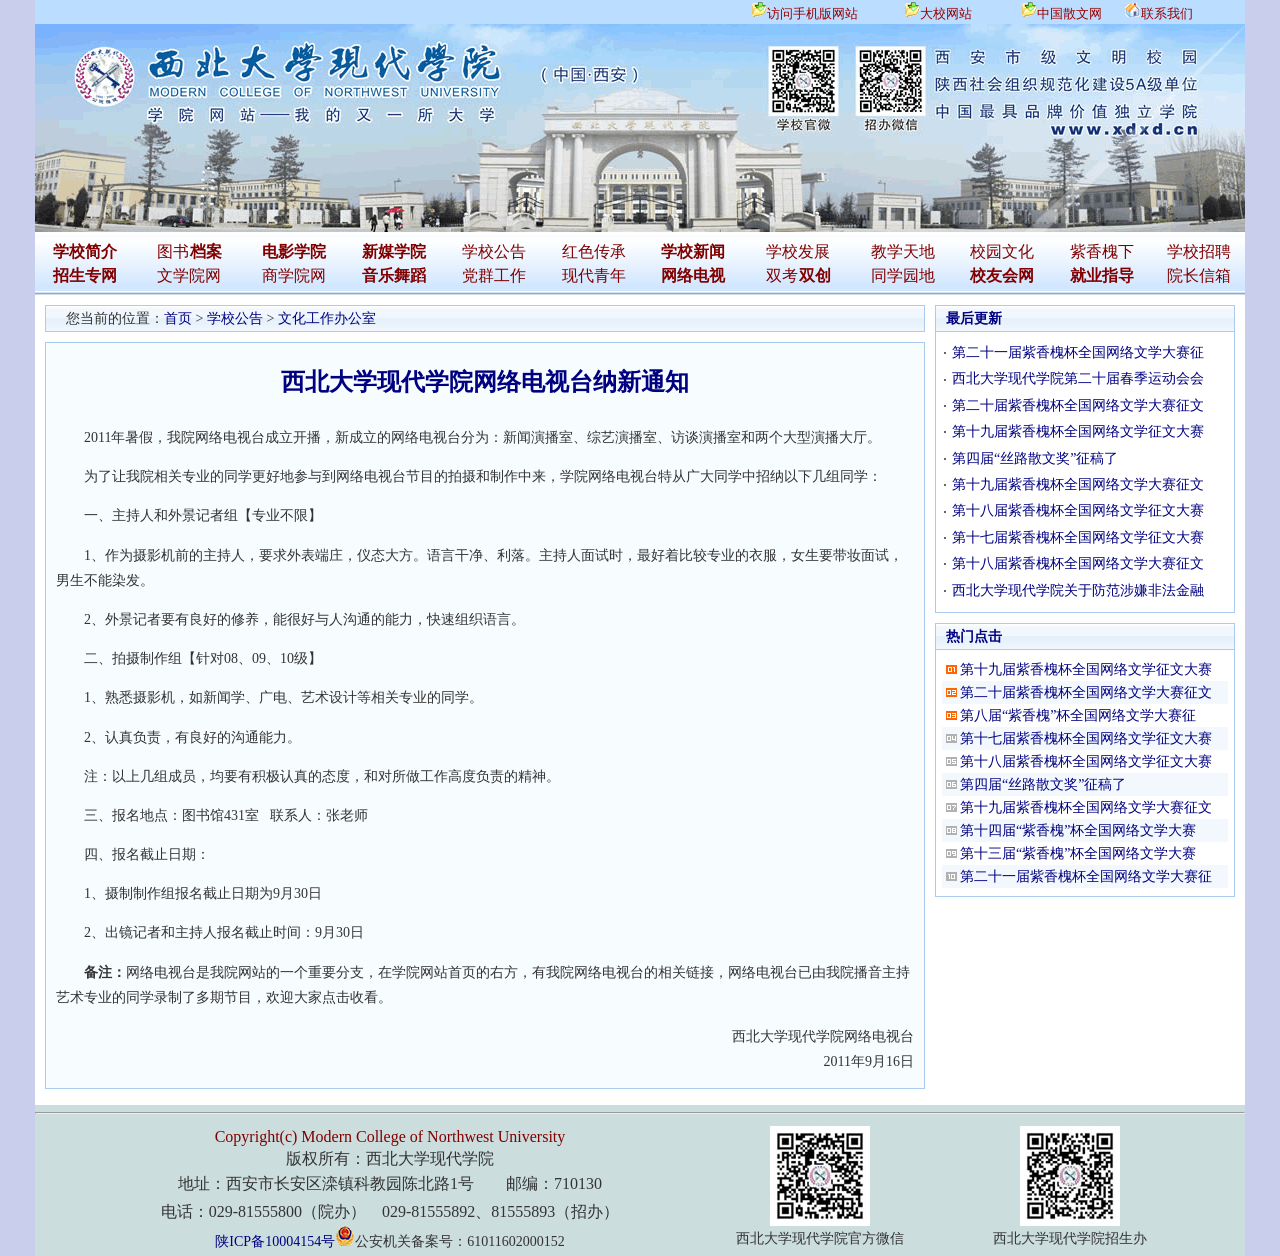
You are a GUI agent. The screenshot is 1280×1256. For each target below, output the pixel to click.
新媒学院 (394, 251)
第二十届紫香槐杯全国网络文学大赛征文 (1078, 405)
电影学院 (294, 251)
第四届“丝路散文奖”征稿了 (1035, 458)
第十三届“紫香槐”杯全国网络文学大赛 (1078, 853)
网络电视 (693, 275)
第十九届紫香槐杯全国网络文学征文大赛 (1078, 431)
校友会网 (1002, 275)
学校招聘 (1199, 251)
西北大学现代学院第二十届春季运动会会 (1078, 378)
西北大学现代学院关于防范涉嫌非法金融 (1078, 590)
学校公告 (494, 251)
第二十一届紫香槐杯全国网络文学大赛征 (1078, 352)
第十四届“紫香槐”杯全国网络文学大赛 (1078, 830)
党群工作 (494, 275)
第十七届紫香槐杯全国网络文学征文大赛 (1078, 537)
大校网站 (946, 13)
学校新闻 (693, 251)
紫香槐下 (1102, 251)
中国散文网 (1069, 13)
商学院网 (294, 275)
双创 (815, 275)
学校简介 (85, 251)
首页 (178, 318)
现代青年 (594, 275)
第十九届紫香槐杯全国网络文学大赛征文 (1078, 484)
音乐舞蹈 (394, 275)
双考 (782, 275)
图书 (173, 251)
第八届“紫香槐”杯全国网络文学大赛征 (1078, 715)
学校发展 (798, 251)
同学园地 (903, 275)
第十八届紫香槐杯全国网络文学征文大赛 (1078, 510)
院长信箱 (1199, 275)
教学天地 (903, 251)
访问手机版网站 (812, 13)
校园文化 (1002, 251)
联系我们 (1167, 13)
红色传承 (594, 251)
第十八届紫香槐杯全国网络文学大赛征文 (1078, 563)
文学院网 (189, 275)
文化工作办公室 (327, 318)
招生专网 (85, 275)
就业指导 (1102, 275)
